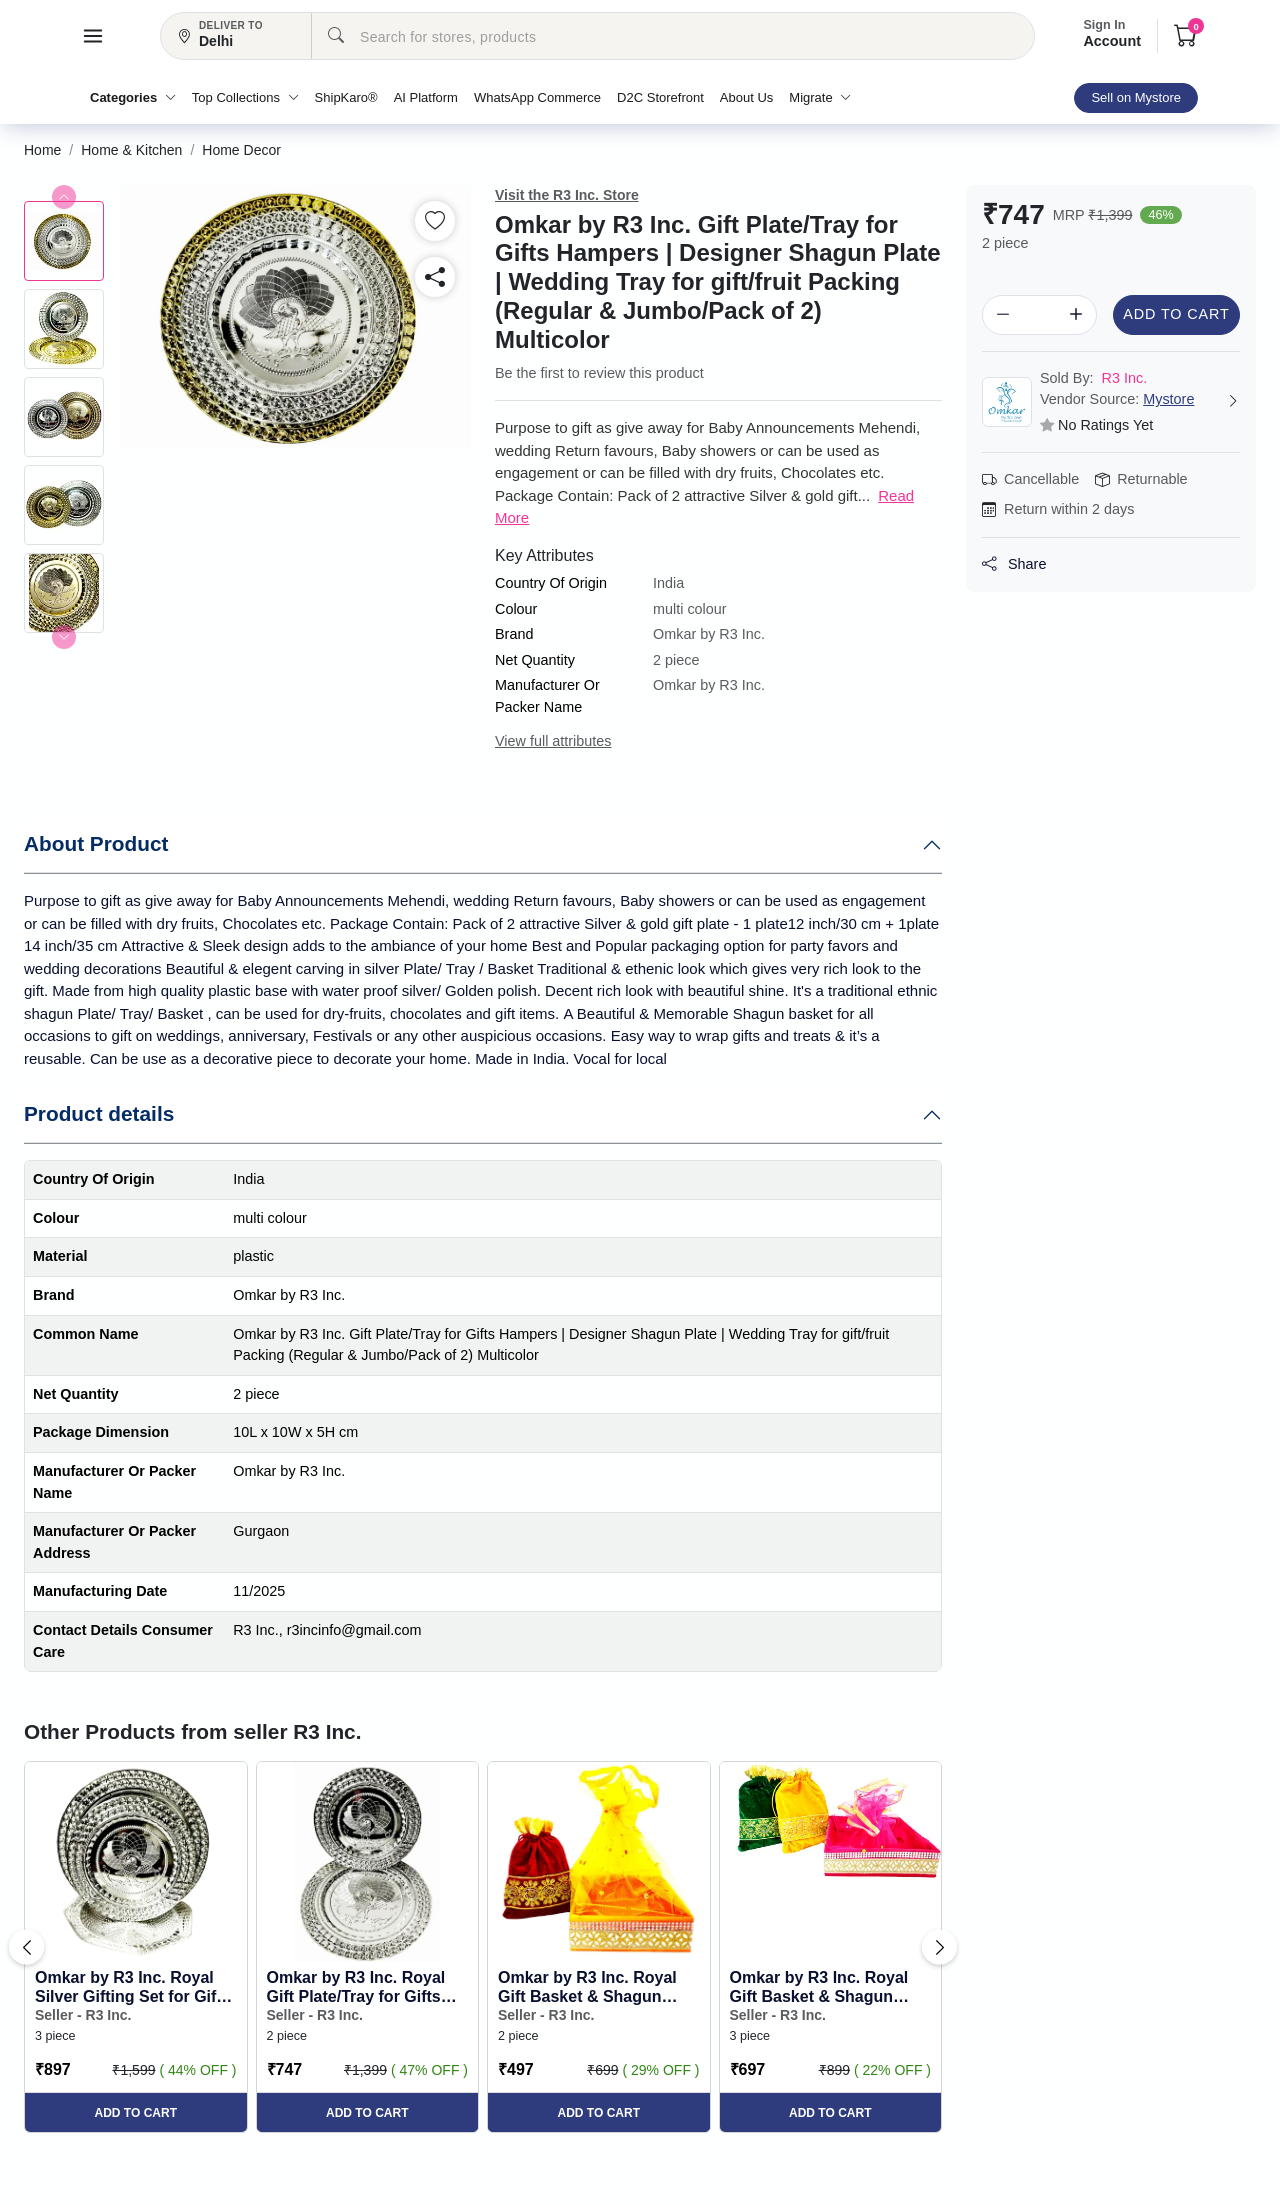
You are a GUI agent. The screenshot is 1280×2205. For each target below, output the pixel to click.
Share (1014, 564)
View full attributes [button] (553, 741)
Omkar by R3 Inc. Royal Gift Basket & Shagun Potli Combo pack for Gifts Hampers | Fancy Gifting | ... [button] (587, 1987)
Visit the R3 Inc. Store (567, 195)
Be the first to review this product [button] (599, 373)
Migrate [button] (820, 97)
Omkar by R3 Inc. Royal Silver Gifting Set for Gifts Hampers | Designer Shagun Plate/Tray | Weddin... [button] (133, 1987)
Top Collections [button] (245, 97)
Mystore (1168, 399)
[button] (93, 36)
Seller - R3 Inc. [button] (83, 2015)
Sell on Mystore (1136, 97)
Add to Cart (1176, 314)
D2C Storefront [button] (660, 97)
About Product (96, 843)
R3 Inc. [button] (1093, 378)
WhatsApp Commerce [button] (537, 97)
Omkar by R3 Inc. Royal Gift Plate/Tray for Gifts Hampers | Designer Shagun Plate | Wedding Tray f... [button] (358, 1987)
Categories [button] (133, 97)
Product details (99, 1113)
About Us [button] (746, 97)
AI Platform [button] (426, 97)
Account (1112, 34)
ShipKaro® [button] (346, 97)
